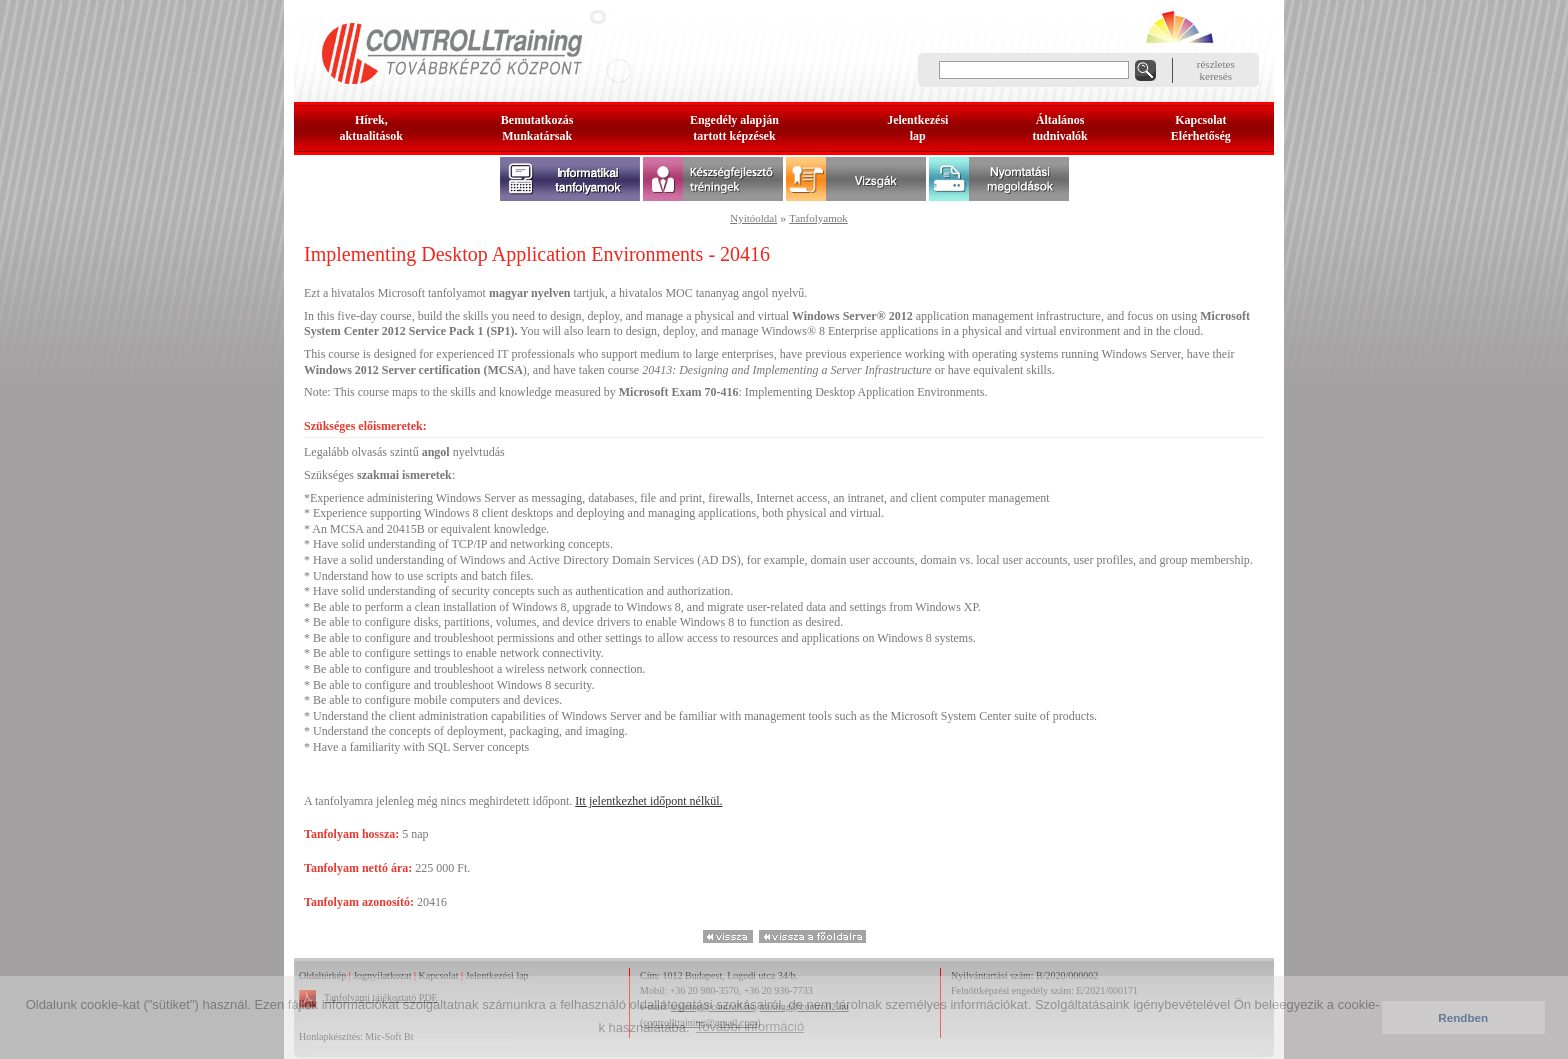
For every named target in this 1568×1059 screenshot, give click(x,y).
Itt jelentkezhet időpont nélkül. (648, 801)
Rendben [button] (1463, 1017)
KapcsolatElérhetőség (1201, 128)
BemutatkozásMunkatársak (537, 128)
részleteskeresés (1216, 70)
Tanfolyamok (818, 218)
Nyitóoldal (753, 218)
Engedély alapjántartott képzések (734, 128)
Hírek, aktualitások (371, 128)
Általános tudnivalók (1059, 128)
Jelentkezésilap (917, 128)
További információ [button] (750, 1026)
